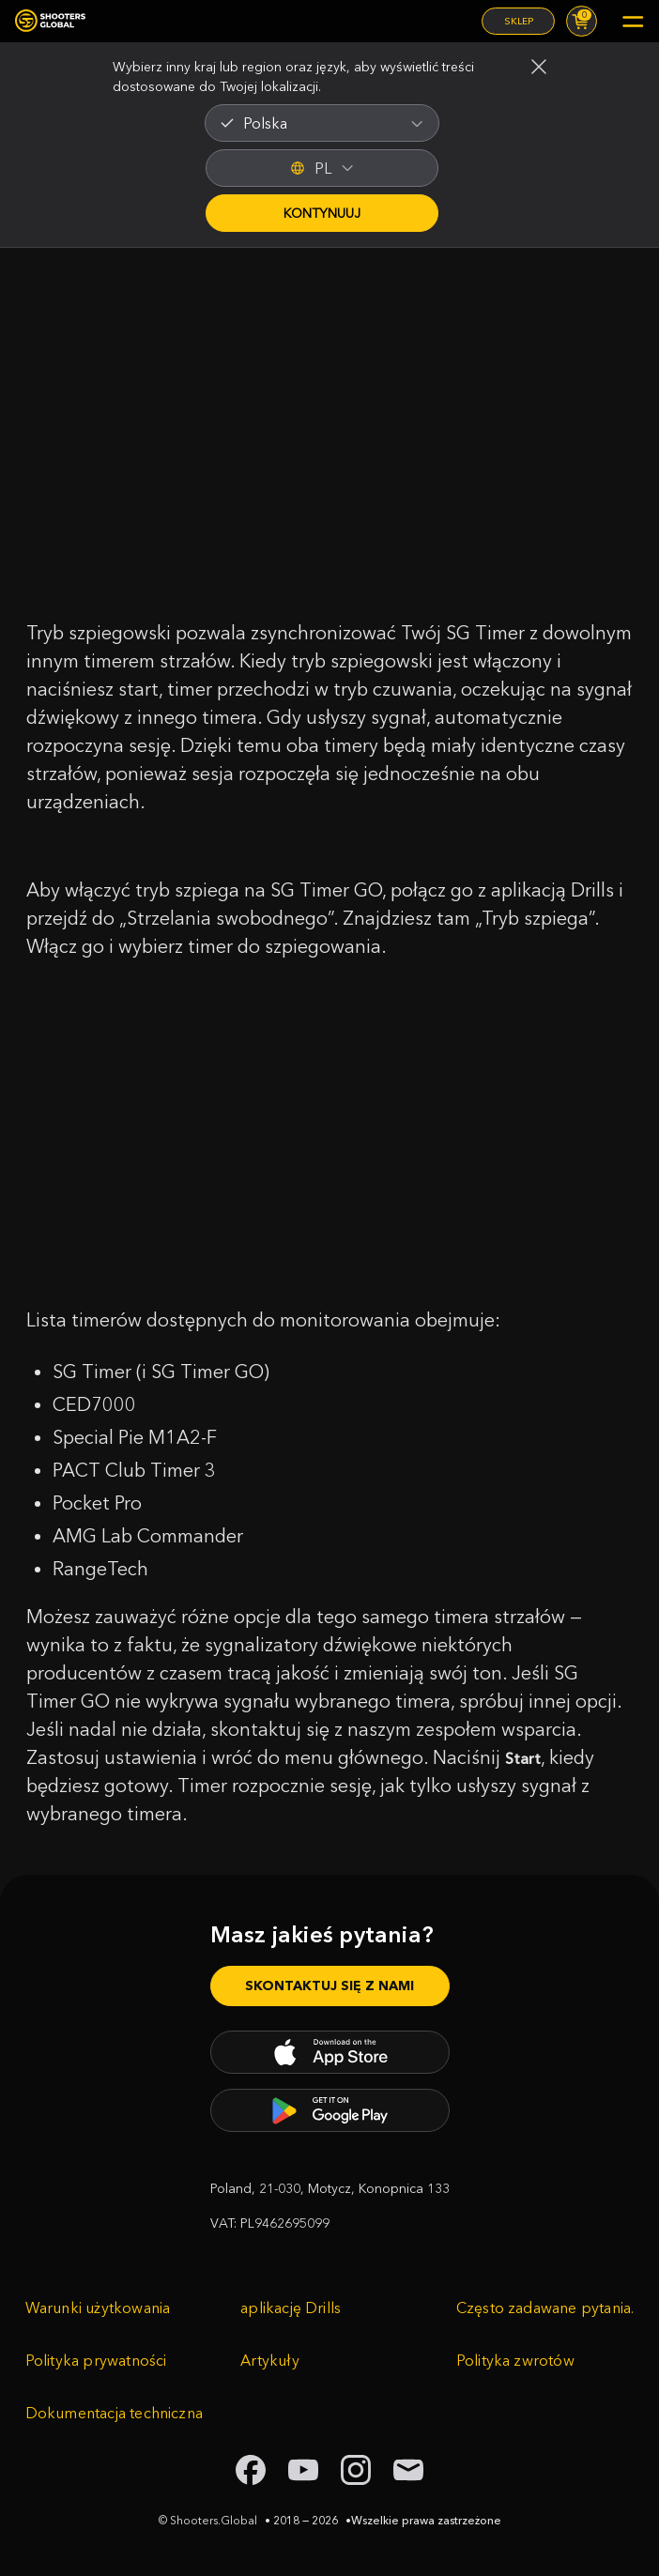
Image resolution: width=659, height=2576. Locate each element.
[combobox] (322, 123)
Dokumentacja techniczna (114, 2412)
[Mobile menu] (632, 21)
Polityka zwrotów (515, 2360)
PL (322, 168)
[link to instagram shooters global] (356, 2470)
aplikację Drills (290, 2307)
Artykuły (269, 2360)
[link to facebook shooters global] (251, 2470)
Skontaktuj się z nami (329, 1985)
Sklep (518, 21)
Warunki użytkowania (98, 2307)
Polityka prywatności (96, 2360)
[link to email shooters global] (408, 2470)
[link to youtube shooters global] (303, 2470)
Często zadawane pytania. (545, 2307)
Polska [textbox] (265, 123)
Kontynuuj (322, 213)
